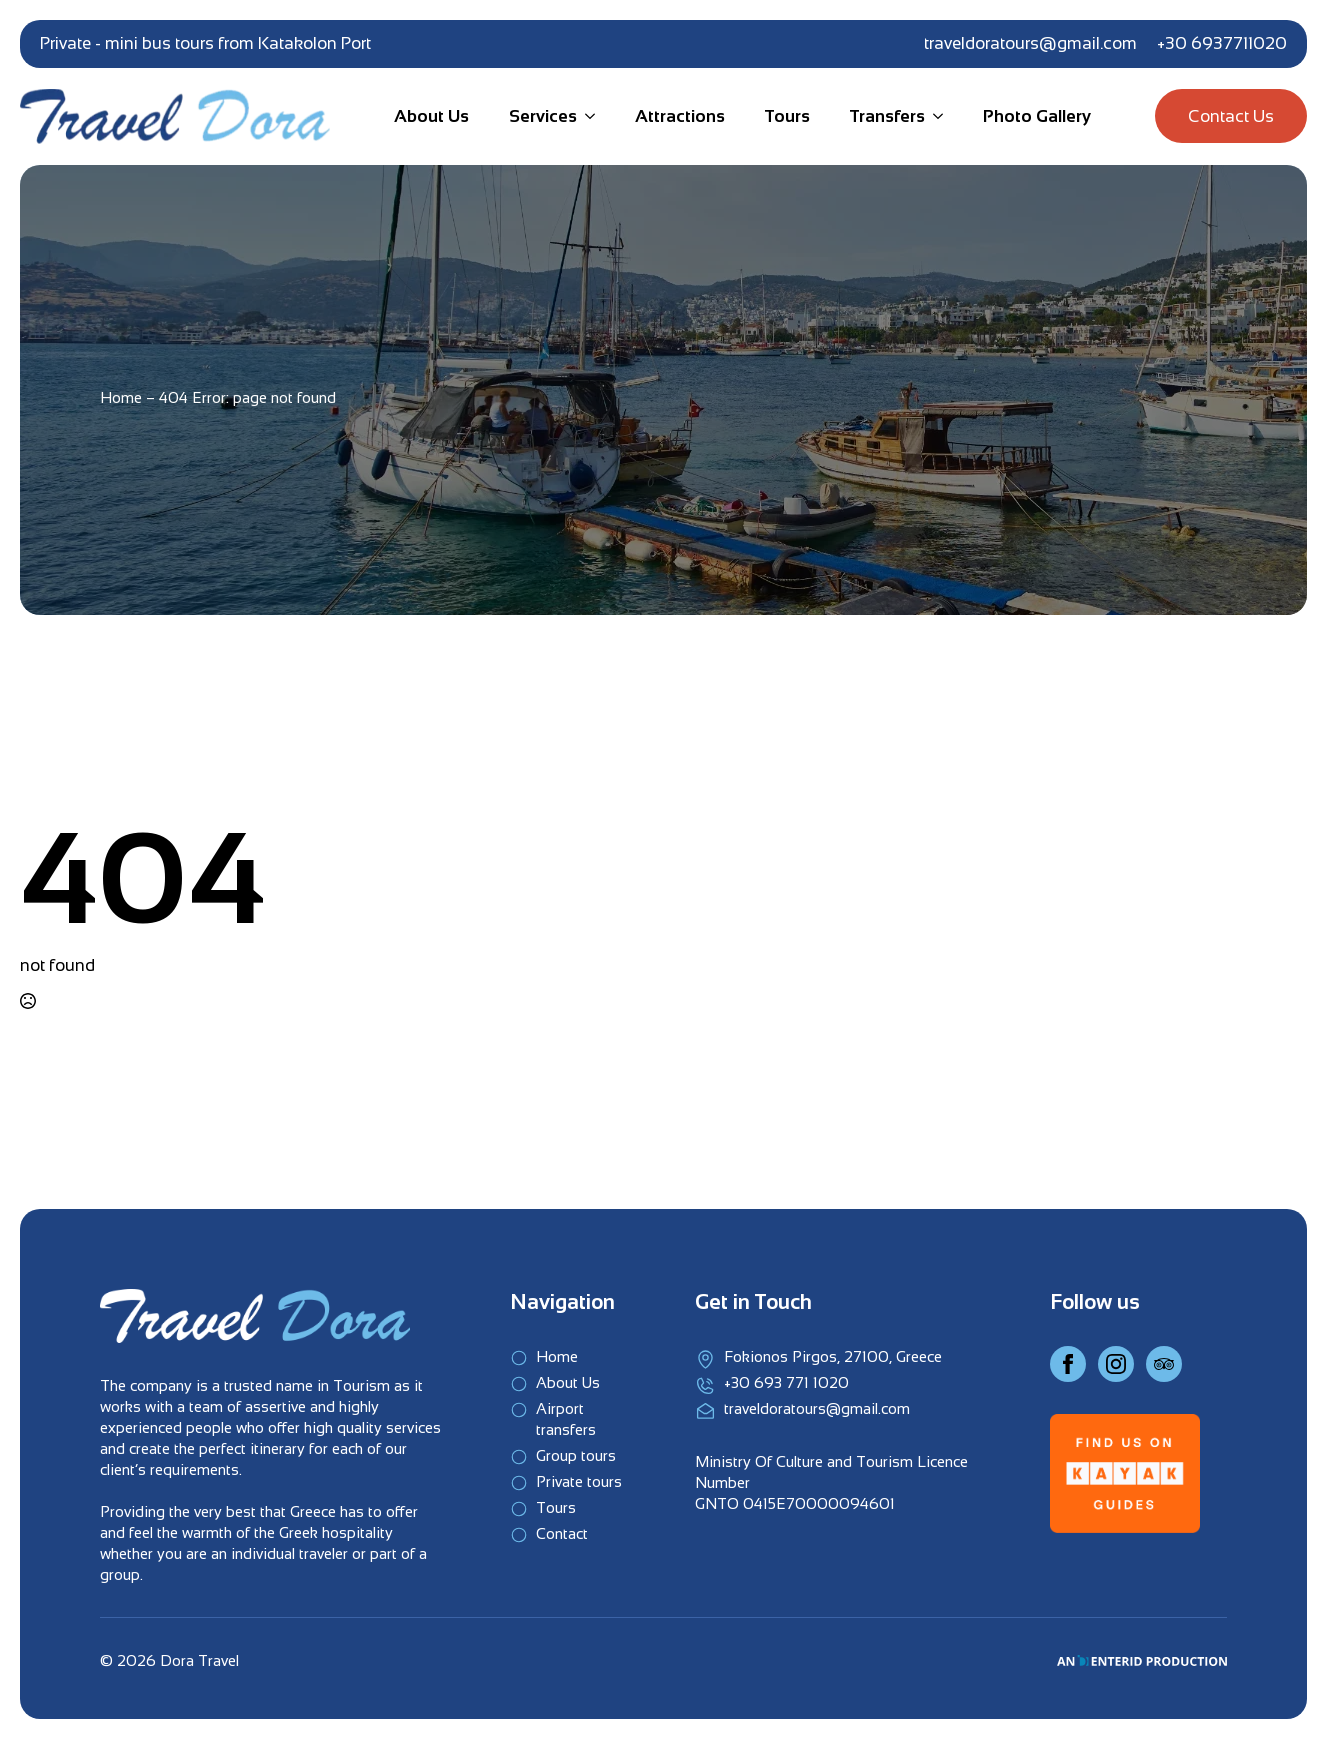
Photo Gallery (1037, 116)
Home (121, 397)
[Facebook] (1068, 1364)
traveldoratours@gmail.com (1030, 43)
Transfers (887, 116)
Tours (787, 116)
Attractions (680, 116)
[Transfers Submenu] (934, 116)
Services (543, 116)
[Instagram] (1116, 1364)
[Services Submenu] (586, 116)
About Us (431, 116)
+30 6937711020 (1222, 43)
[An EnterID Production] (1142, 1660)
